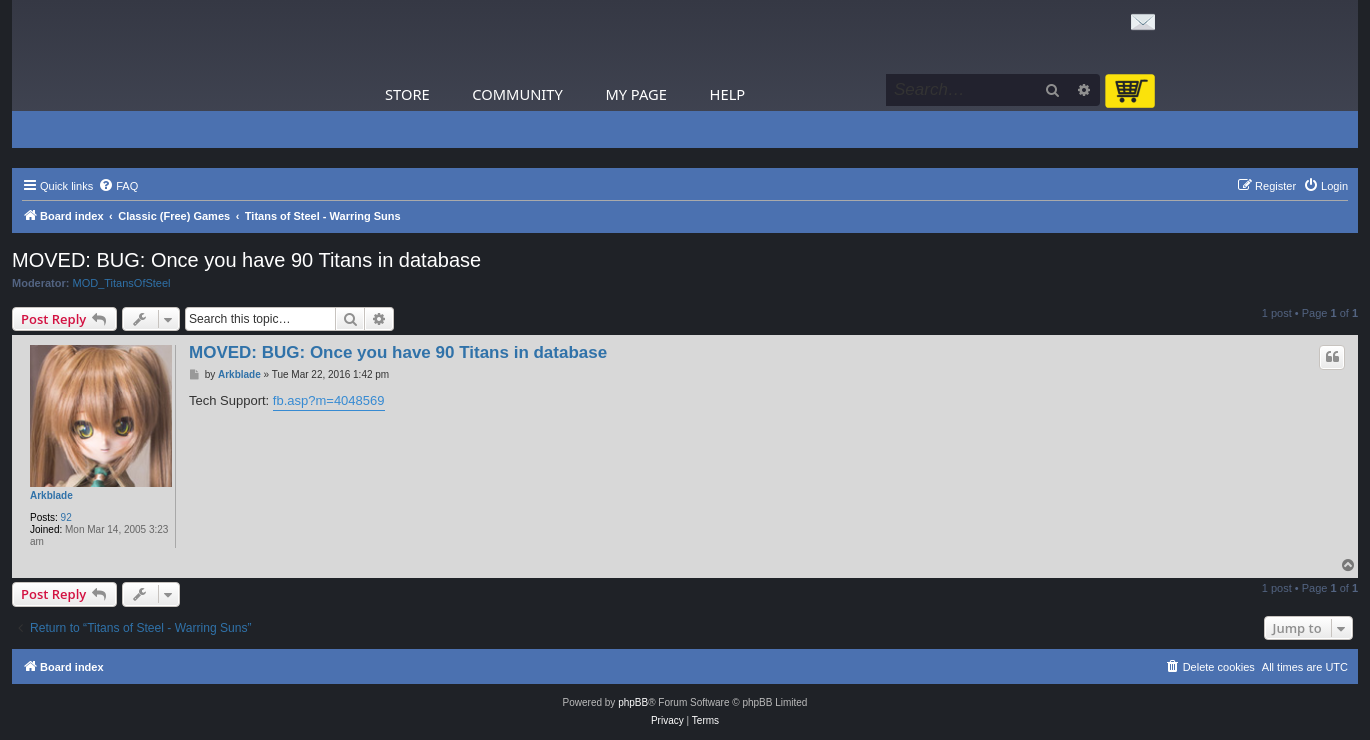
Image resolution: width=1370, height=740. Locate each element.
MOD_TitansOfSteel (122, 283)
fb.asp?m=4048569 (329, 400)
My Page (636, 94)
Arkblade (51, 495)
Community (517, 94)
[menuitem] (118, 186)
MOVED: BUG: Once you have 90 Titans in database (246, 260)
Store (407, 94)
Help (728, 94)
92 (66, 517)
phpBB (633, 702)
